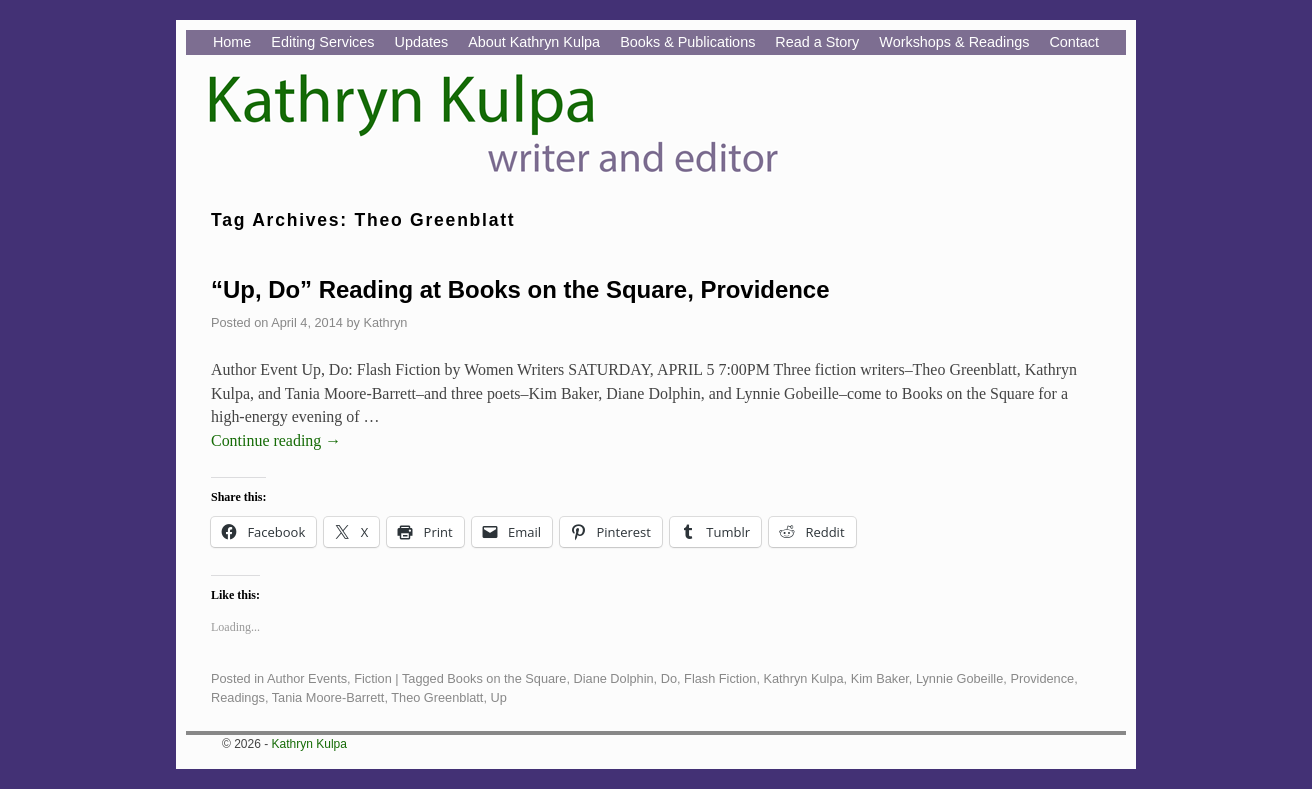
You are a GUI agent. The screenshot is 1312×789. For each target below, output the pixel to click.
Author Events (307, 678)
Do (669, 678)
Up (499, 697)
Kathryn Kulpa (803, 678)
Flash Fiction (720, 678)
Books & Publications (687, 42)
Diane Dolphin (614, 678)
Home (232, 42)
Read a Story (817, 42)
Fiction (373, 678)
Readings (238, 697)
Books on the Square (506, 678)
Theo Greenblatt (437, 697)
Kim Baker (880, 678)
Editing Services (322, 42)
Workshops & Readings (954, 42)
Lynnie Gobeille (959, 678)
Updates (422, 42)
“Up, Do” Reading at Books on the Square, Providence (520, 289)
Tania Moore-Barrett (328, 697)
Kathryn (385, 322)
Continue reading (276, 440)
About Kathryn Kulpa (534, 42)
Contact (1074, 42)
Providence (1042, 678)
